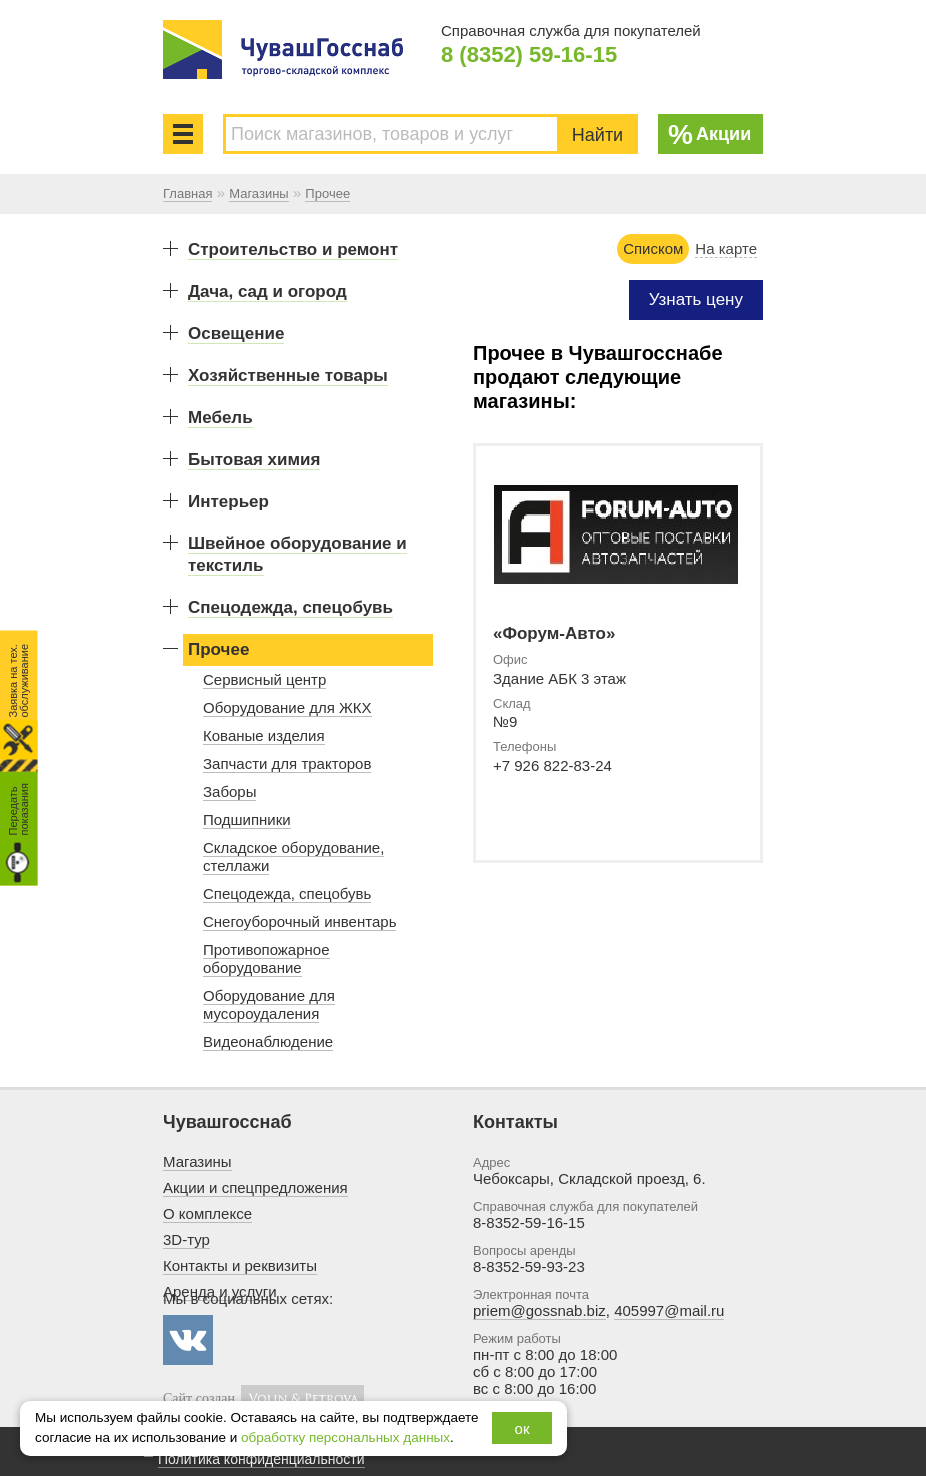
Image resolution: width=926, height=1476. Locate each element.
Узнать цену (696, 299)
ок (522, 1428)
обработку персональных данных (345, 1437)
